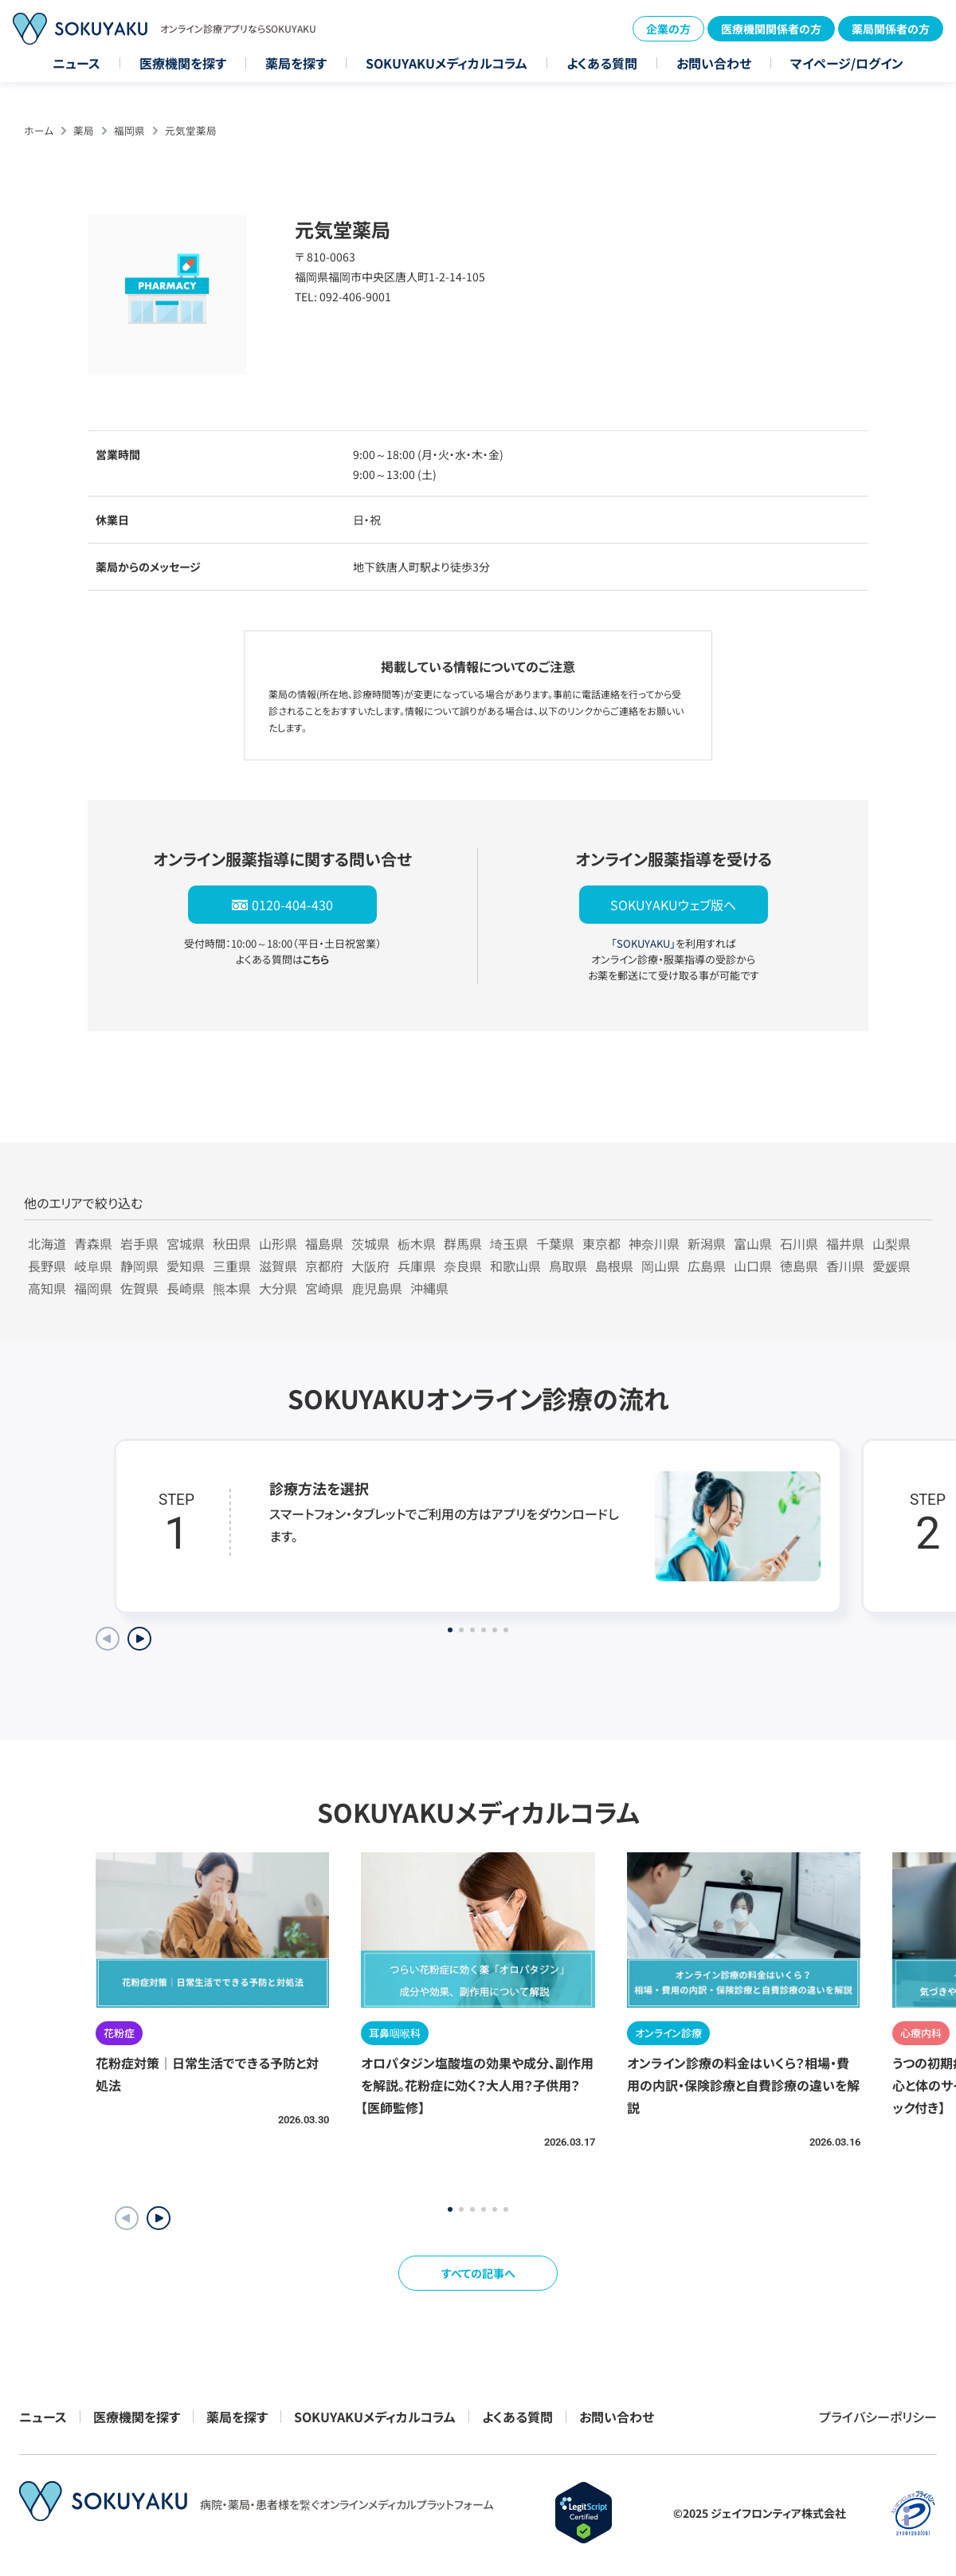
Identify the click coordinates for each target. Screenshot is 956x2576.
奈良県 (463, 1265)
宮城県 (186, 1243)
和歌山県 (515, 1265)
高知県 (47, 1288)
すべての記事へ (478, 2273)
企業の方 (668, 29)
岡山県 (660, 1265)
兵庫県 (417, 1265)
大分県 (278, 1288)
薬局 (83, 130)
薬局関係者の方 (891, 29)
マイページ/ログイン (846, 63)
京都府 (324, 1265)
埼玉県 (509, 1243)
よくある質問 (601, 63)
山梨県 (891, 1243)
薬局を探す (296, 63)
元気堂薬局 (191, 130)
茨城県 (370, 1243)
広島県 (707, 1265)
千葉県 (555, 1243)
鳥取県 (568, 1265)
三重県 (232, 1265)
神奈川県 (654, 1243)
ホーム (38, 130)
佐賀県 (139, 1288)
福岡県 (129, 130)
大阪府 (370, 1265)
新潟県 (707, 1243)
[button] (158, 2218)
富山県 (753, 1243)
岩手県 (139, 1243)
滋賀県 (278, 1265)
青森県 (93, 1243)
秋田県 (232, 1243)
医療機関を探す (182, 63)
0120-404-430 (292, 904)
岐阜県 (93, 1265)
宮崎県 (324, 1288)
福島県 (324, 1243)
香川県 (845, 1265)
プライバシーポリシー (878, 2416)
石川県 (799, 1243)
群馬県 (463, 1243)
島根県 (614, 1265)
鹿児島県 (376, 1288)
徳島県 (799, 1265)
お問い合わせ (713, 63)
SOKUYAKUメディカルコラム (446, 63)
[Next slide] (139, 1639)
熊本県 (232, 1288)
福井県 (845, 1243)
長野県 (47, 1265)
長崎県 (186, 1288)
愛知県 (186, 1265)
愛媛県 (891, 1265)
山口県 (753, 1265)
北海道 (47, 1243)
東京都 (601, 1243)
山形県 (278, 1243)
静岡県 (139, 1265)
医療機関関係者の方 (771, 29)
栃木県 (417, 1243)
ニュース (76, 63)
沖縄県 (429, 1288)
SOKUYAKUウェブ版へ (673, 904)
